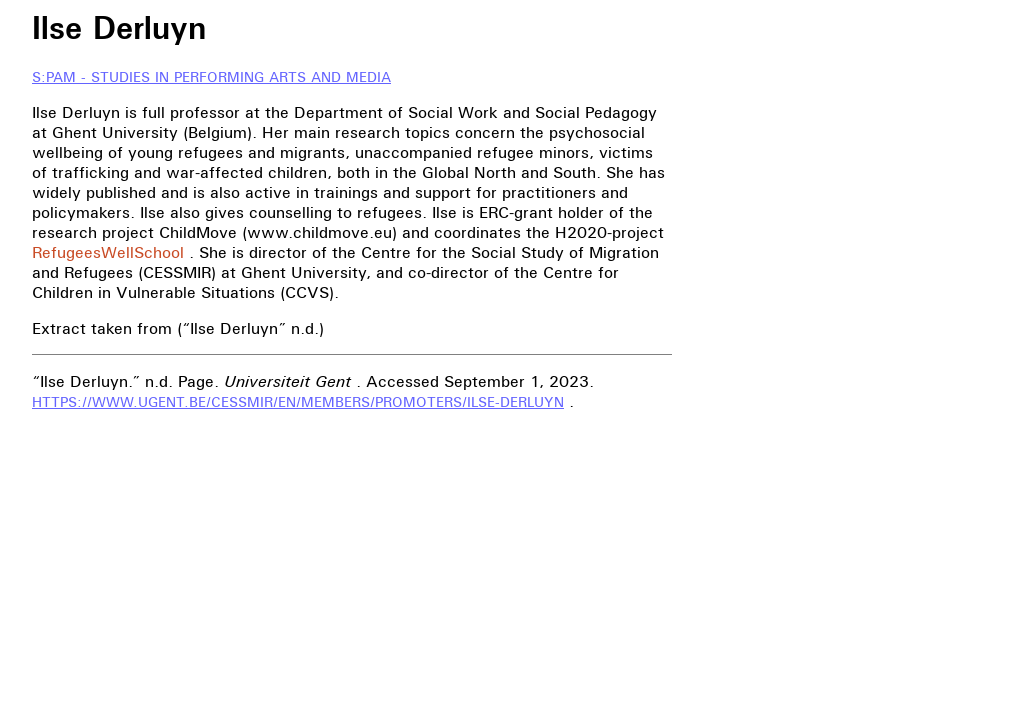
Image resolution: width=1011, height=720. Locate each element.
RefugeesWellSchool (108, 252)
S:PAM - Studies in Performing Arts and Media (211, 77)
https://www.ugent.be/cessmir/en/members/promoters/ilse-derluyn (298, 402)
